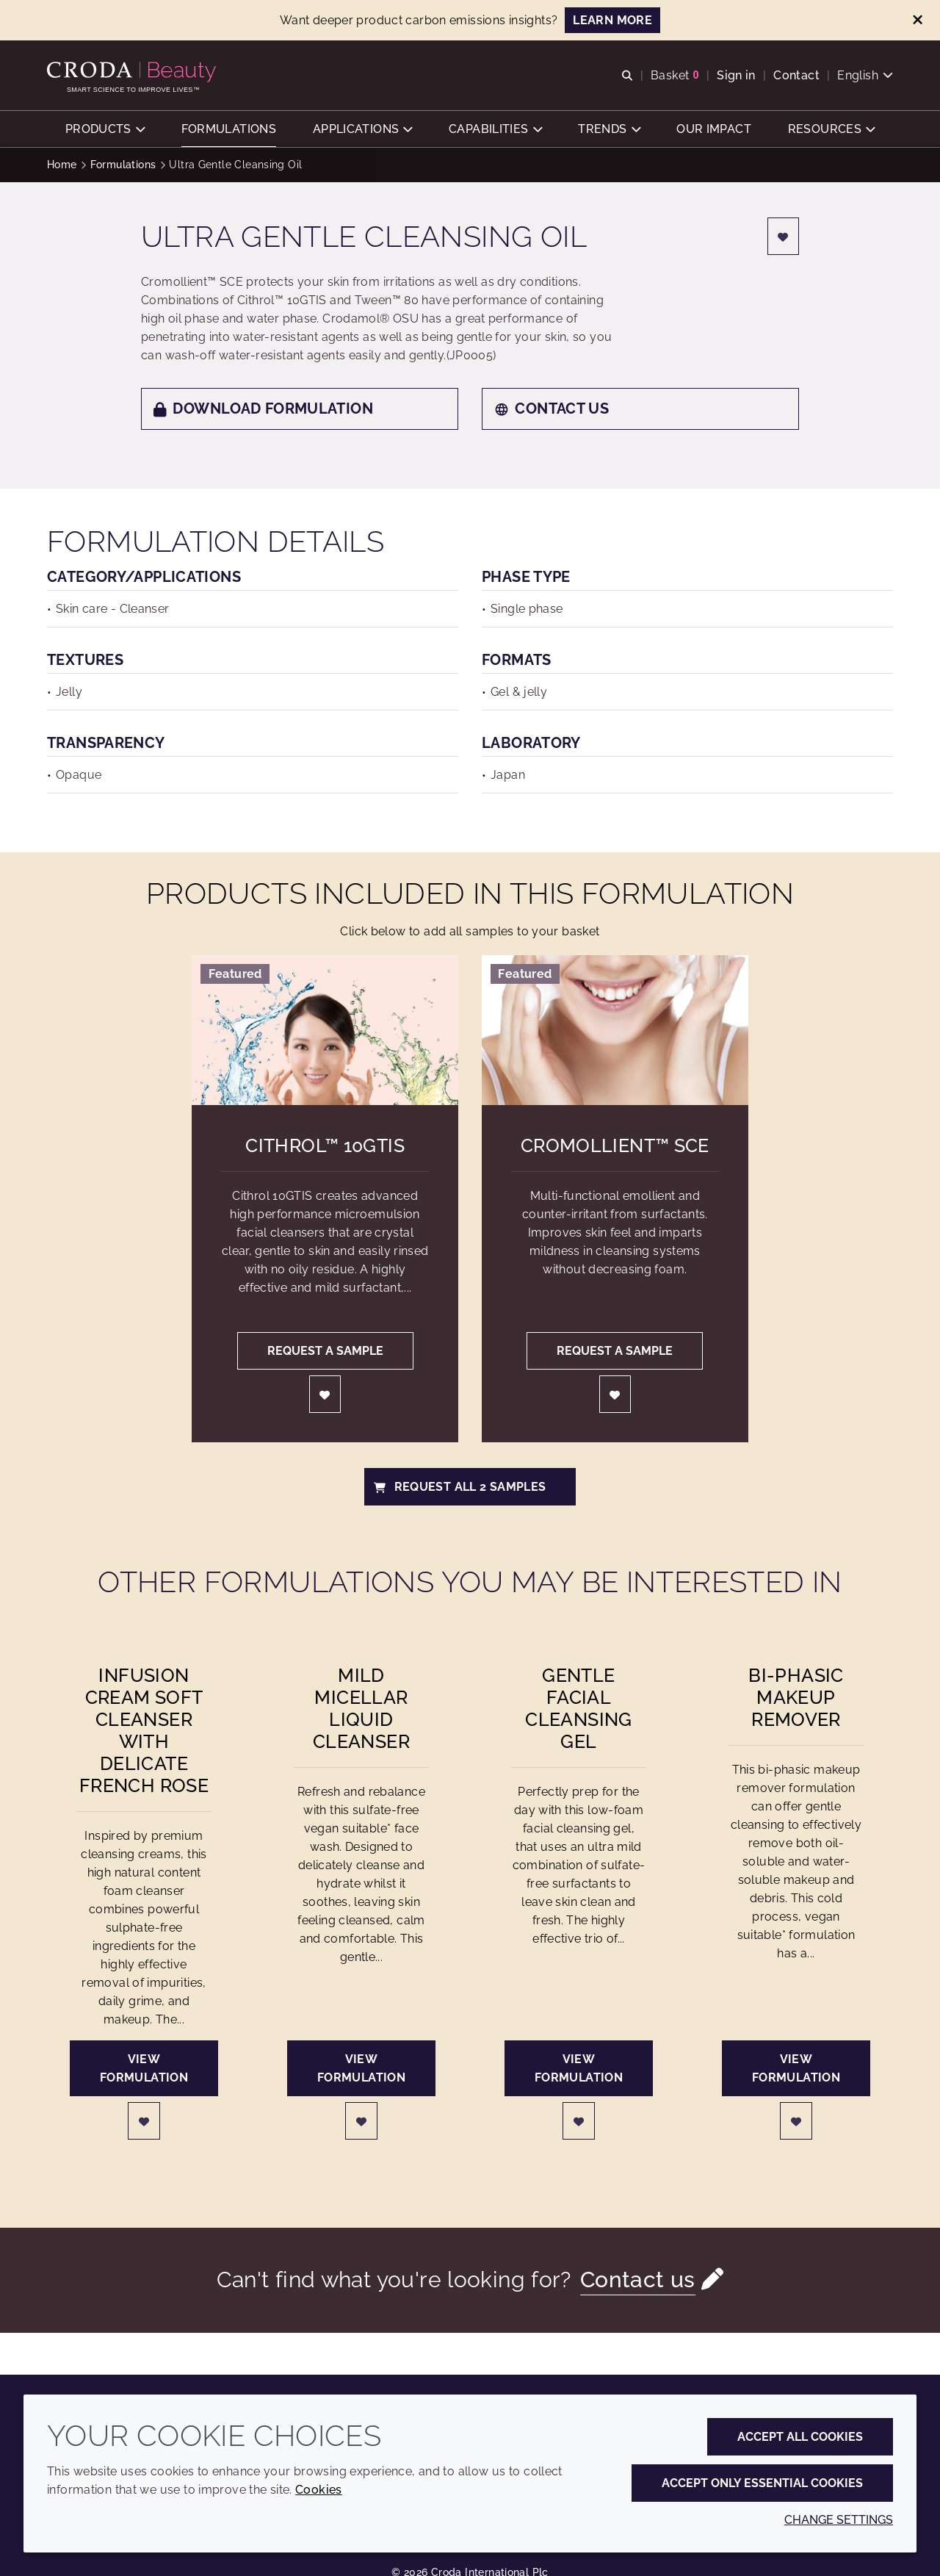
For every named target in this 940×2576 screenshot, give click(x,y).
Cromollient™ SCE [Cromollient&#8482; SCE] (615, 1147)
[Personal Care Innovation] (133, 72)
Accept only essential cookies (762, 2483)
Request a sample (325, 1352)
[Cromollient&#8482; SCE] (615, 1032)
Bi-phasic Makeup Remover (795, 1699)
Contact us (551, 410)
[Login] (783, 237)
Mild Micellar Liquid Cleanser (361, 1710)
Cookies (318, 2490)
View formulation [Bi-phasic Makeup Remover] (796, 2070)
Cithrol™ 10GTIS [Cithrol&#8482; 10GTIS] (325, 1147)
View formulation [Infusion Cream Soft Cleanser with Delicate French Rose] (144, 2070)
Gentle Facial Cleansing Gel (578, 1710)
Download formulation (263, 410)
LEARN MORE (612, 20)
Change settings (838, 2520)
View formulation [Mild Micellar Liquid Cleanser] (361, 2070)
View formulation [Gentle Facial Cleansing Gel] (579, 2070)
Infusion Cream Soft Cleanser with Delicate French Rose (144, 1732)
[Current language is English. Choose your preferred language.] (865, 75)
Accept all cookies (800, 2437)
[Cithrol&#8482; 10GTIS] (325, 1032)
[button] (105, 129)
